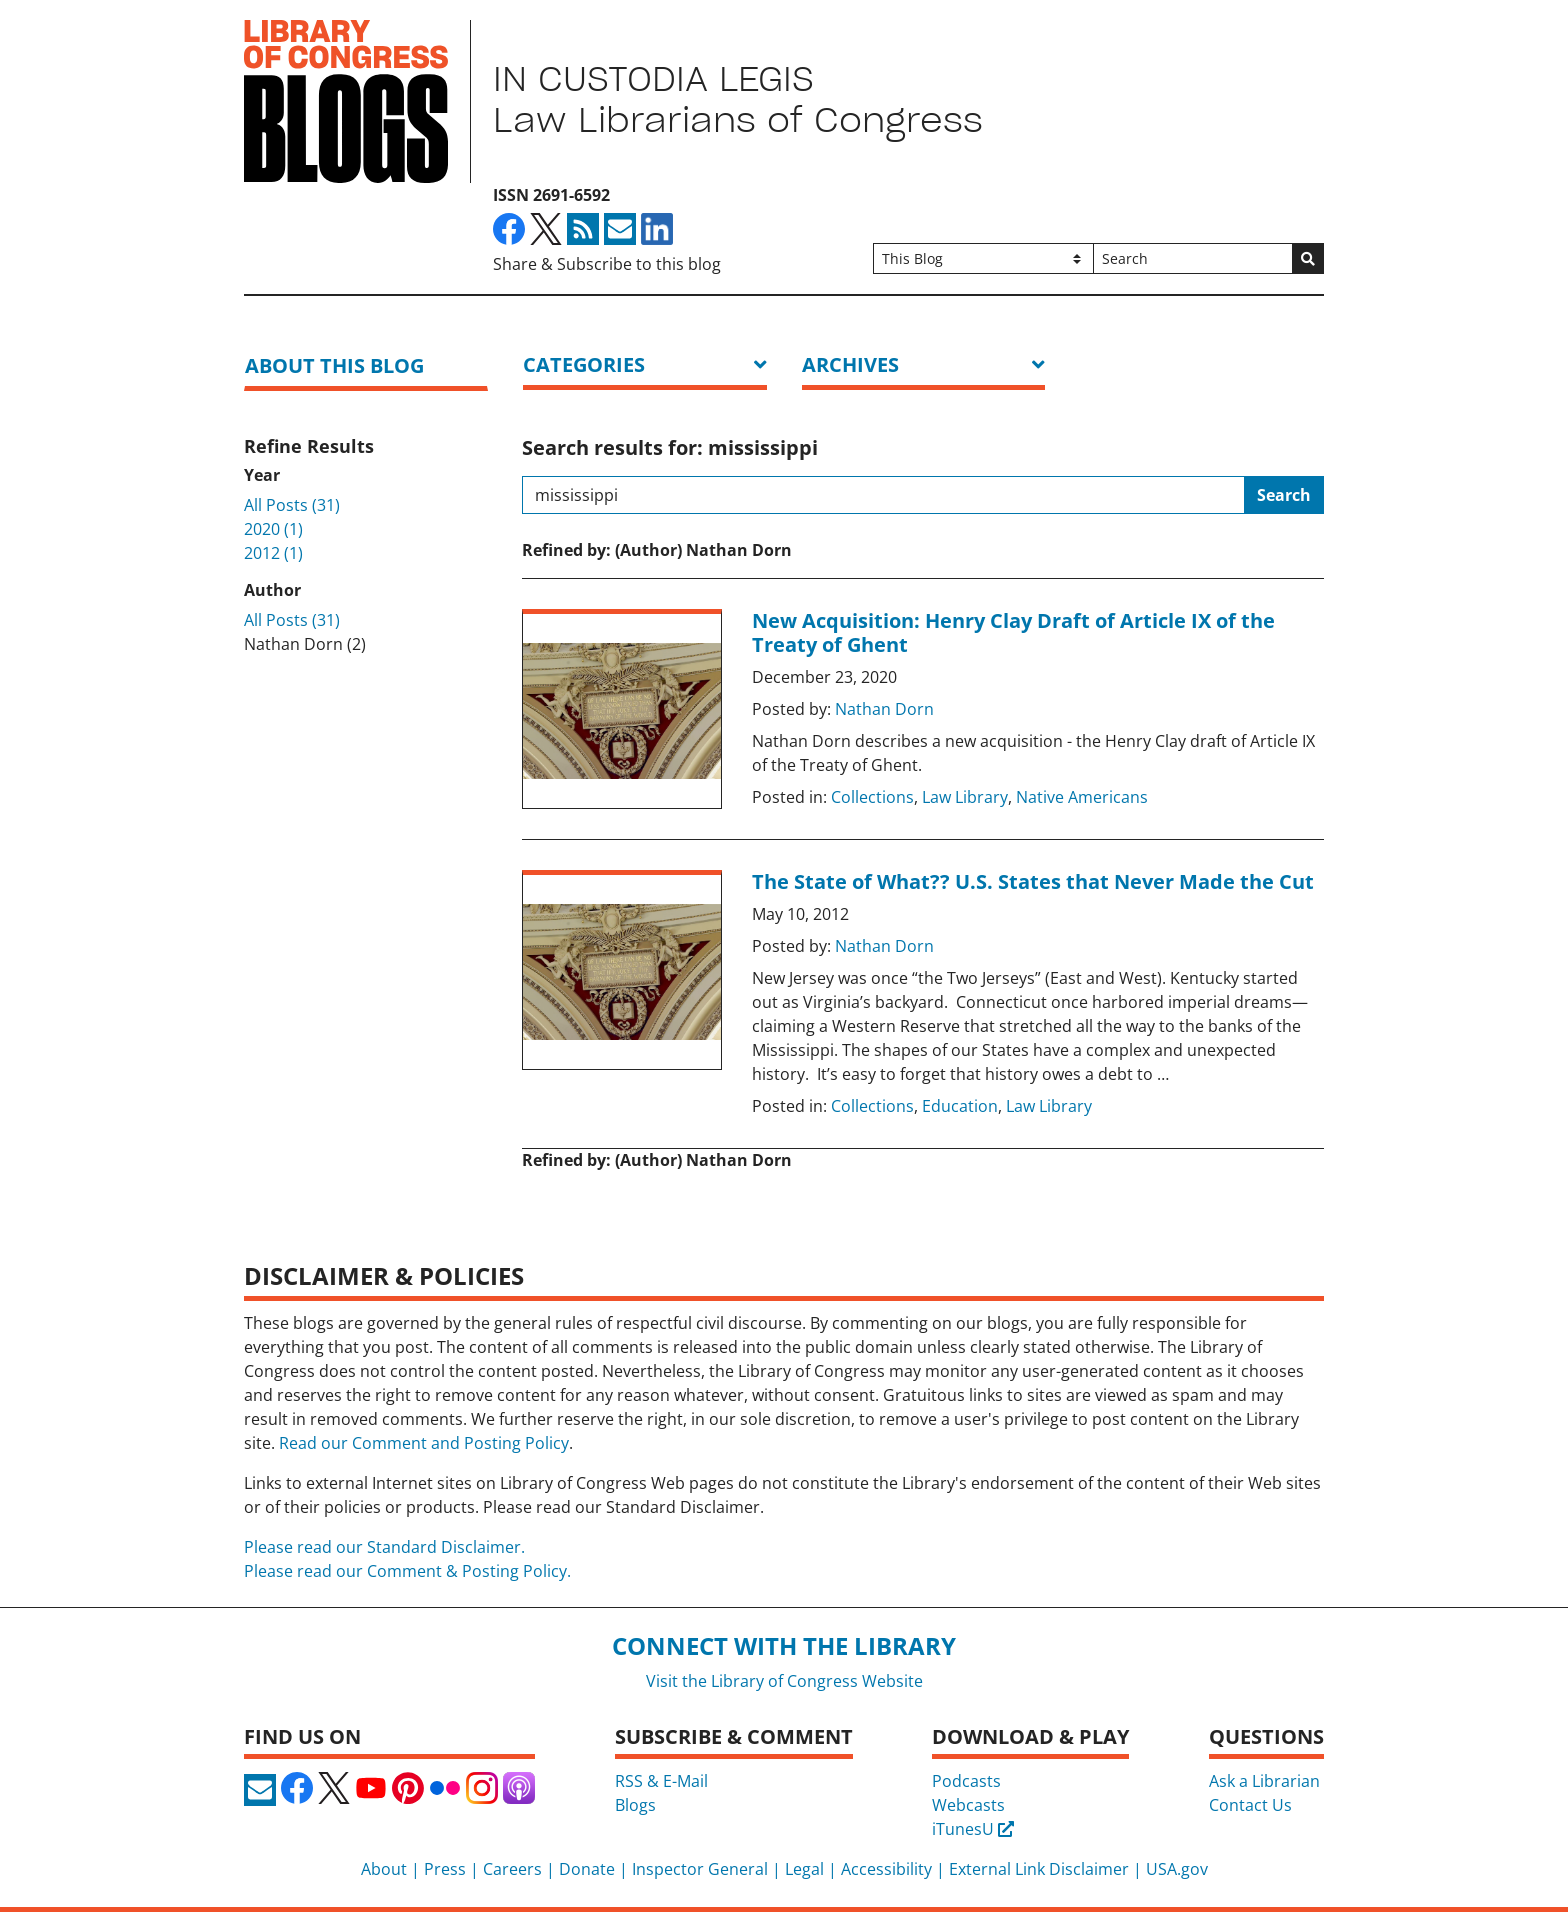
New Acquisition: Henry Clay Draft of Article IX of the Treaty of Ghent (1013, 632)
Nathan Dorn (884, 709)
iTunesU (973, 1829)
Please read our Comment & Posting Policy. (407, 1571)
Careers (512, 1869)
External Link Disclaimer (1039, 1869)
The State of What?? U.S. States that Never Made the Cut (1033, 881)
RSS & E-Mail (661, 1781)
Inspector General (700, 1869)
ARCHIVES (850, 364)
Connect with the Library (784, 1645)
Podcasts (966, 1781)
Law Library (965, 797)
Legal (804, 1869)
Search (1284, 495)
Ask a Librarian (1264, 1781)
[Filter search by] (983, 258)
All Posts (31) (292, 505)
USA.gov (1177, 1869)
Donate (587, 1869)
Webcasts (968, 1805)
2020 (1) (273, 529)
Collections (872, 797)
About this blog (334, 365)
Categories (584, 364)
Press (445, 1869)
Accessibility (886, 1869)
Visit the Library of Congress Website (784, 1681)
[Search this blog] (884, 495)
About (384, 1869)
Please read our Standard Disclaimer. (384, 1547)
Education (960, 1106)
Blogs (635, 1805)
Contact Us (1250, 1805)
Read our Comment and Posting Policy (424, 1443)
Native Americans (1082, 797)
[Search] (1193, 258)
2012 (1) (273, 553)
